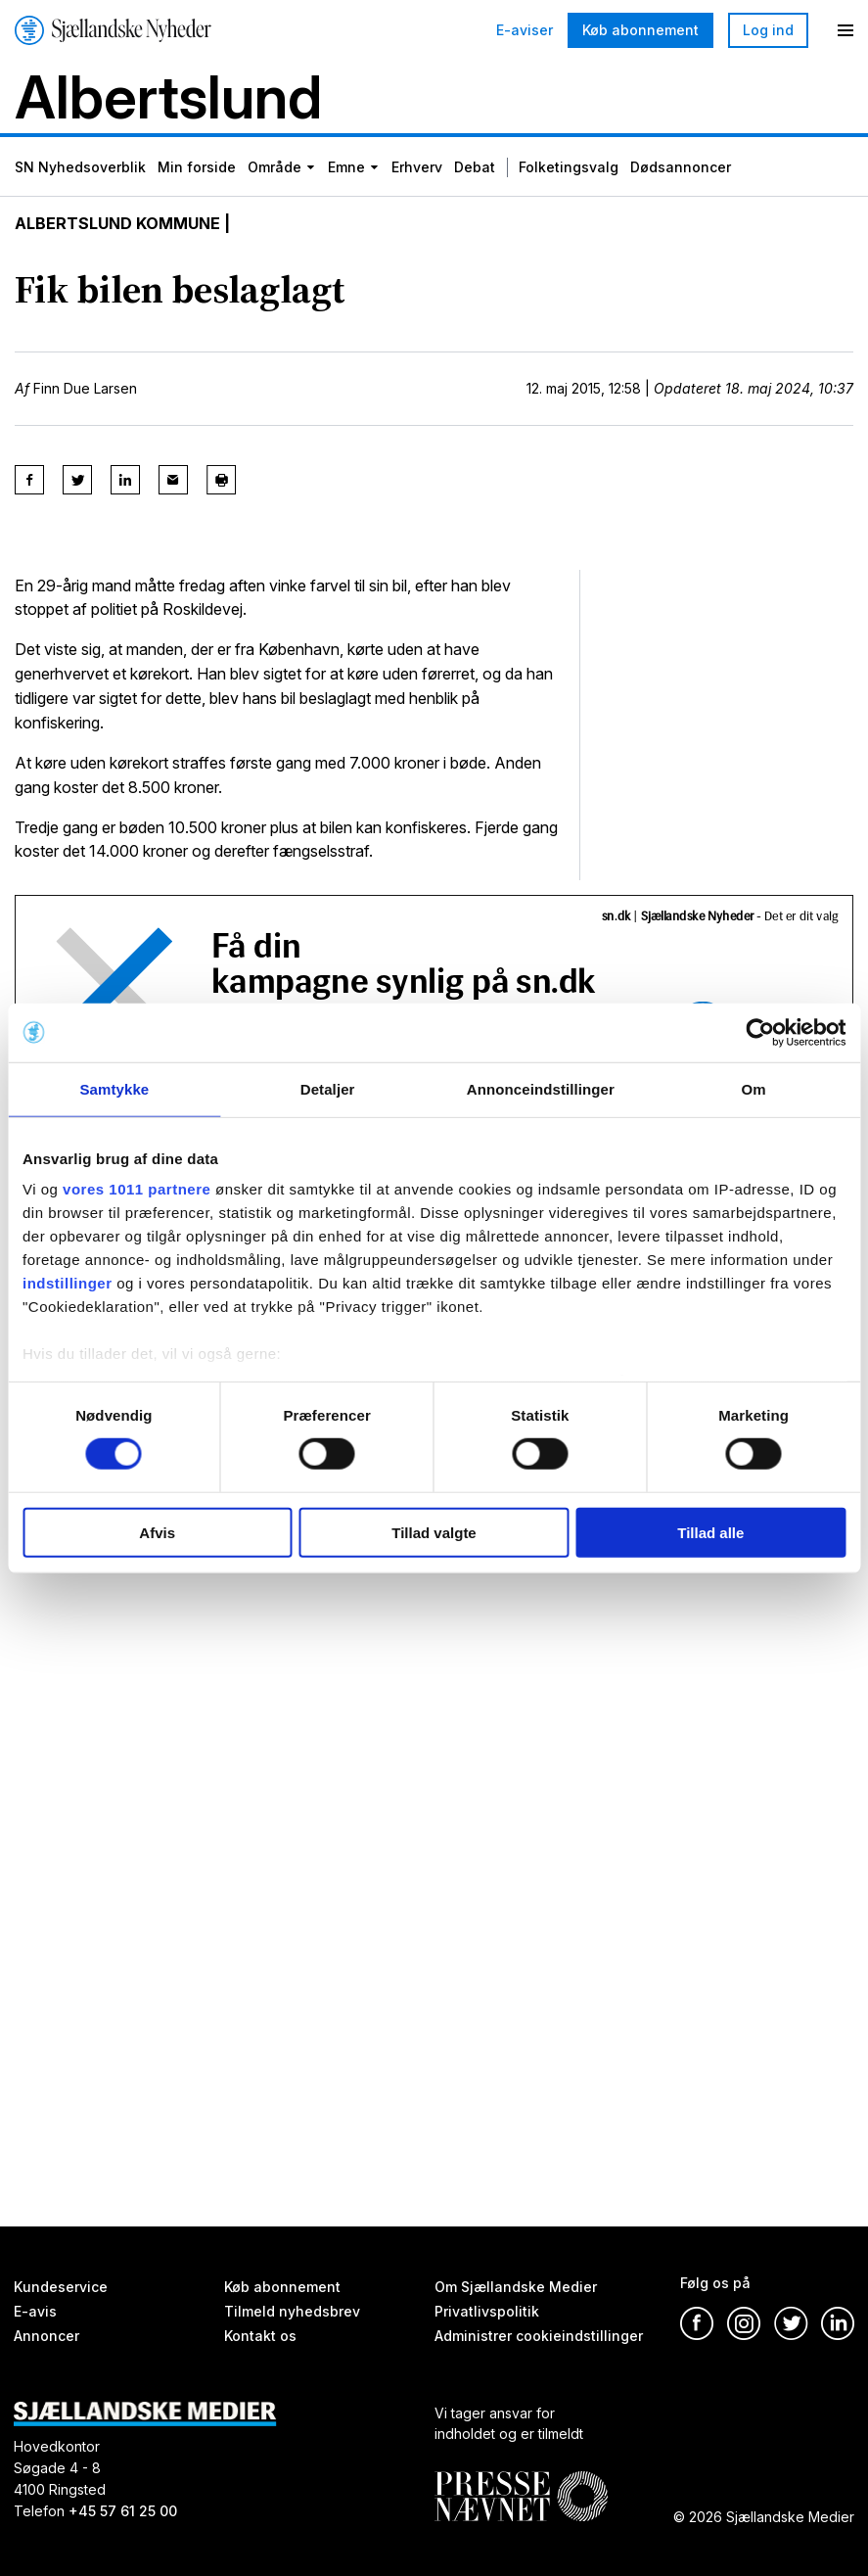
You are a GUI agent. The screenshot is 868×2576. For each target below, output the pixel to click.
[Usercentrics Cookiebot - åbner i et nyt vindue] (759, 1032)
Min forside (197, 167)
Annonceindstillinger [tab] (541, 1088)
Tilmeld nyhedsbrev (292, 2311)
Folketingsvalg (568, 167)
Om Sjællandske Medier (515, 2286)
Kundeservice (61, 2286)
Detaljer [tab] (327, 1088)
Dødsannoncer (680, 167)
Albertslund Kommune (117, 223)
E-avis (35, 2311)
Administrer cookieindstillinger (538, 2335)
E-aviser (524, 30)
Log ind (768, 30)
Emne (346, 167)
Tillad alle (710, 1532)
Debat (474, 167)
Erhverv (416, 167)
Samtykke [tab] (114, 1088)
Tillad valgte (433, 1532)
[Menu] (845, 30)
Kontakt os (260, 2335)
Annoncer (46, 2335)
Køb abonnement (640, 30)
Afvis (157, 1532)
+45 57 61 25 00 (123, 2511)
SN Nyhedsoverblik (80, 167)
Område (274, 167)
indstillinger (68, 1283)
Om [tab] (754, 1088)
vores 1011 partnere (136, 1189)
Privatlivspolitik (486, 2311)
